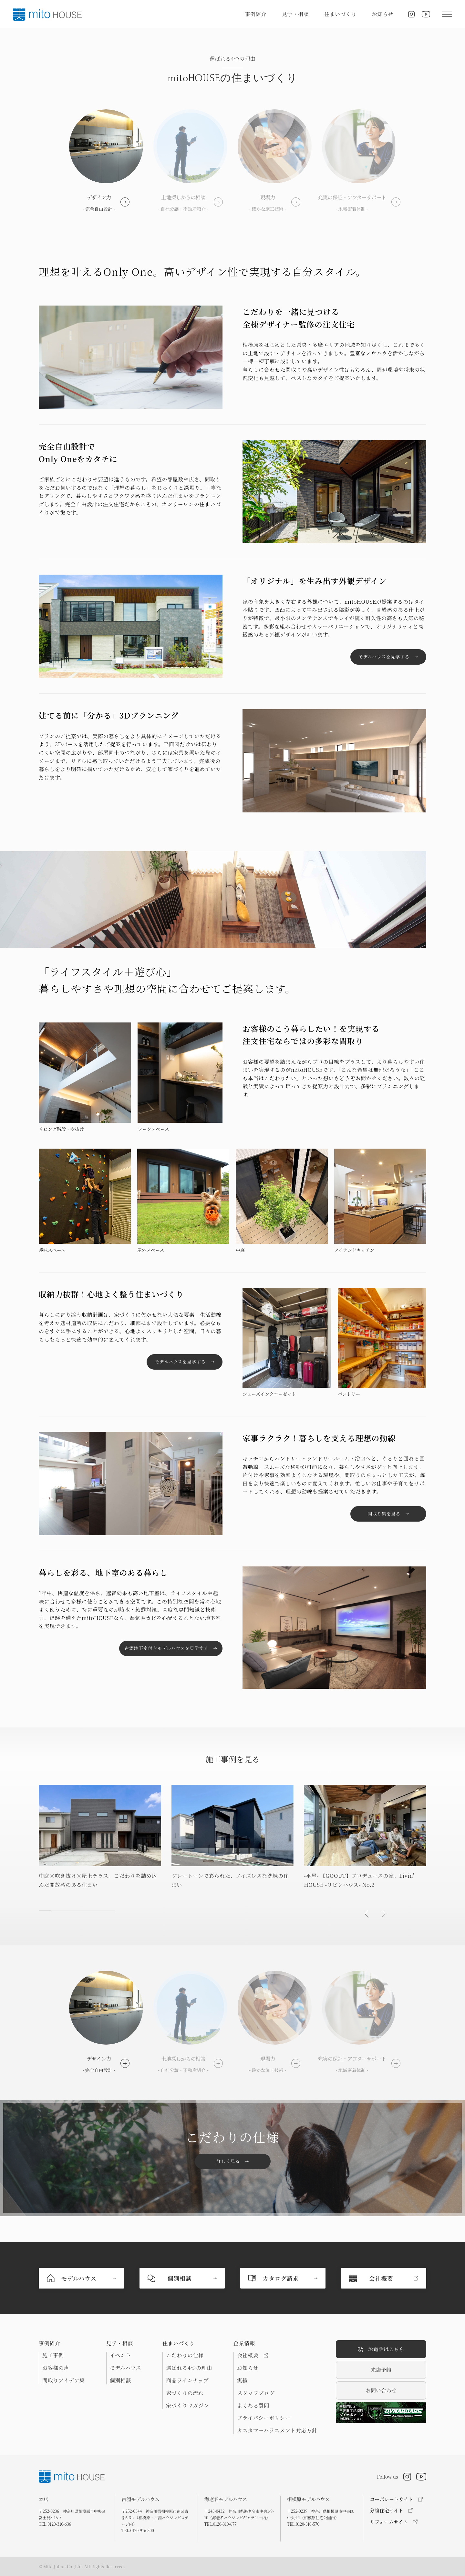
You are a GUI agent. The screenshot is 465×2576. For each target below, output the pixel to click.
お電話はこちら (381, 2349)
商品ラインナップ (187, 2380)
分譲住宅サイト (386, 2510)
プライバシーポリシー (264, 2417)
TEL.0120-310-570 (303, 2524)
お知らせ (382, 14)
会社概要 (252, 2355)
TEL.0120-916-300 (137, 2530)
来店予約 (381, 2369)
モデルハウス (125, 2367)
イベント (120, 2355)
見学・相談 (295, 14)
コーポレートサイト (391, 2499)
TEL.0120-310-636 (55, 2524)
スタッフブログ (255, 2393)
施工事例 (53, 2355)
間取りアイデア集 (63, 2380)
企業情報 (244, 2343)
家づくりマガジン (187, 2405)
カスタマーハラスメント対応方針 (277, 2430)
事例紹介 (255, 14)
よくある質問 (253, 2405)
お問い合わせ (381, 2390)
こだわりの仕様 (184, 2355)
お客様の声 (55, 2367)
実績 (242, 2380)
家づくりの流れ (184, 2393)
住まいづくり (340, 14)
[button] (367, 1914)
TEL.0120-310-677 (220, 2524)
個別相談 (120, 2380)
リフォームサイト (389, 2521)
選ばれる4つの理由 (189, 2367)
